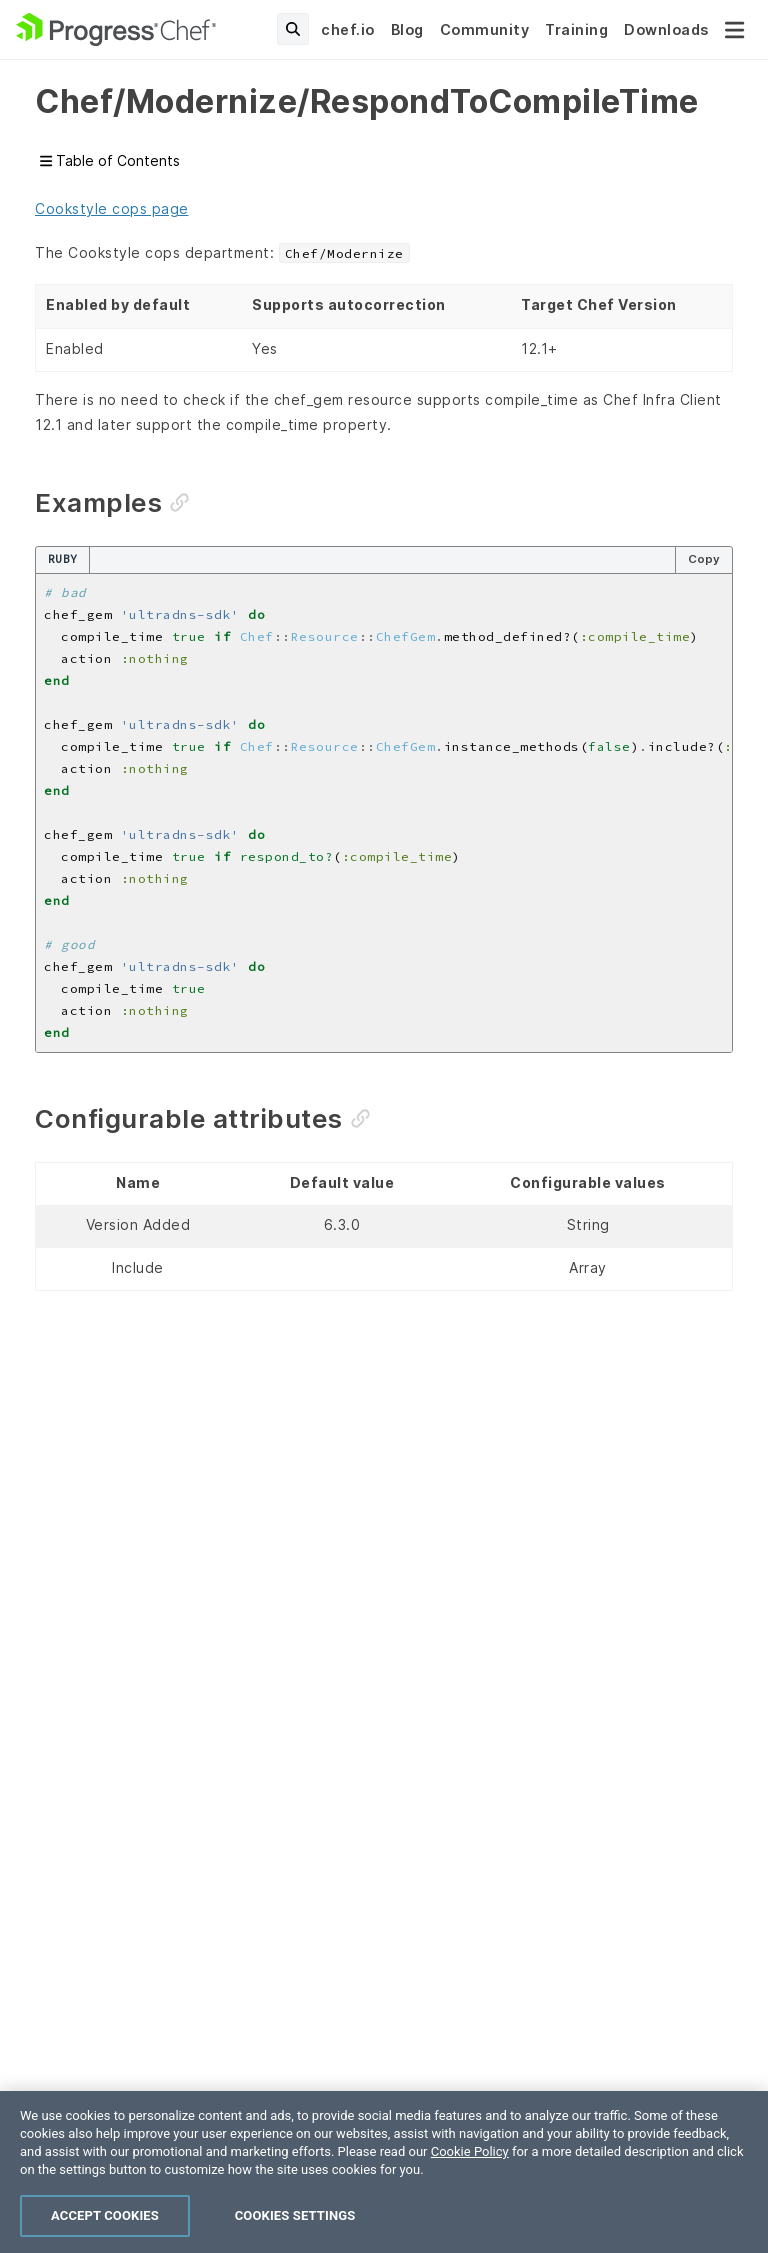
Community (485, 29)
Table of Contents (110, 160)
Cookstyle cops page (112, 208)
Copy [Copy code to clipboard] (704, 559)
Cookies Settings (295, 2215)
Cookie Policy (470, 2151)
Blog (407, 29)
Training (576, 29)
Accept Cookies (105, 2215)
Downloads (666, 29)
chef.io (348, 29)
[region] (384, 2172)
